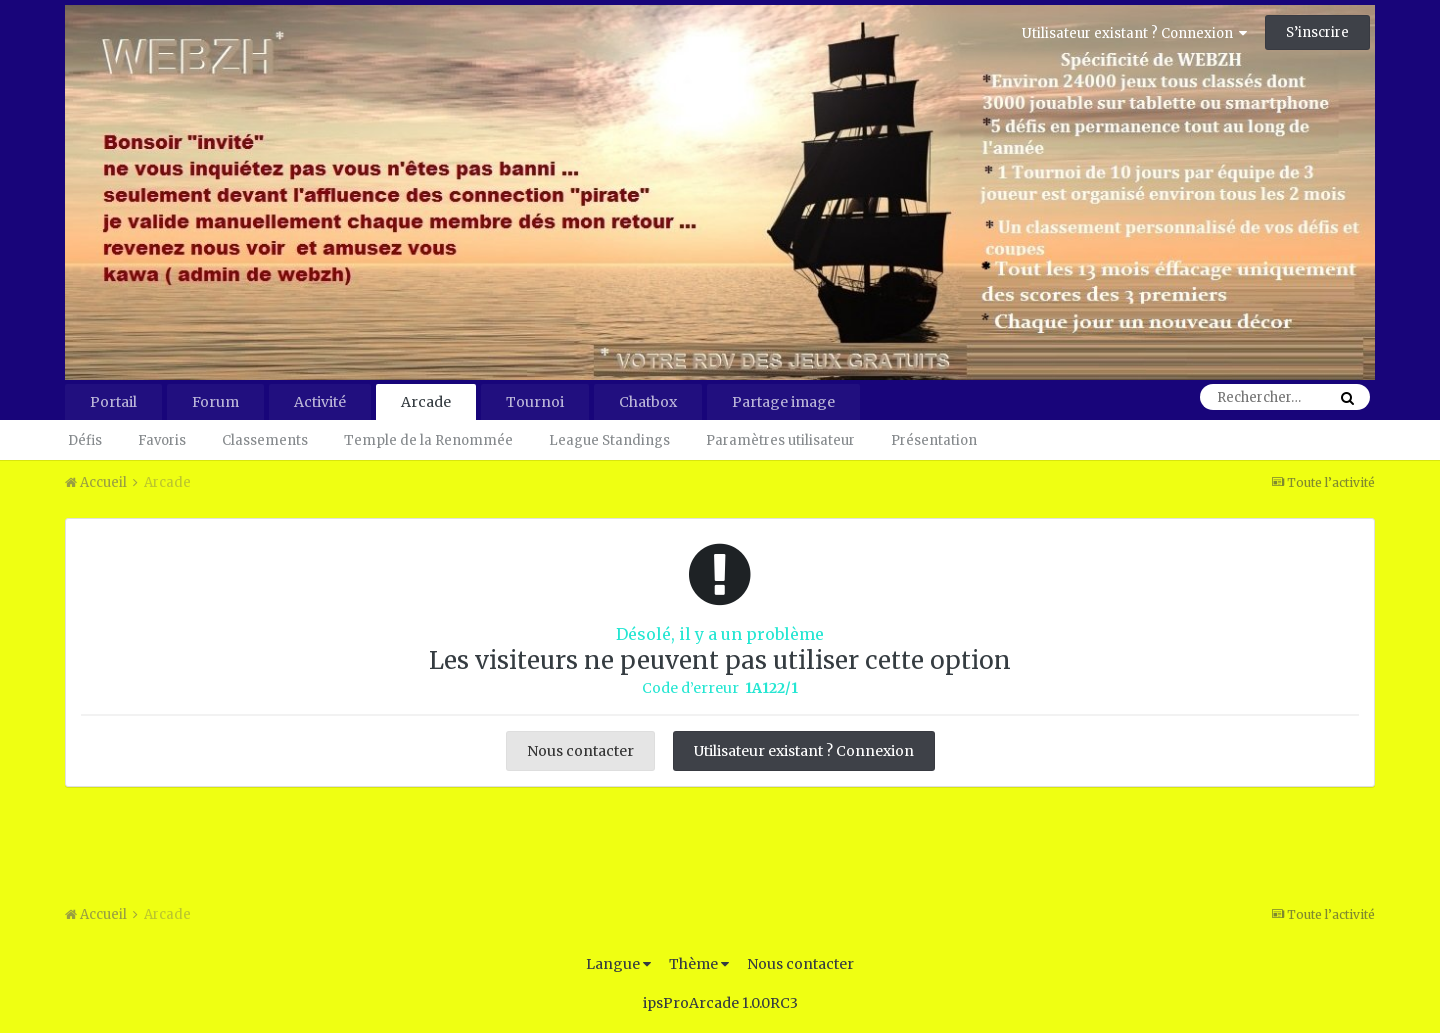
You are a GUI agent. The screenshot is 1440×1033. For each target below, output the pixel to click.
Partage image (783, 402)
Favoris (162, 440)
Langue (618, 964)
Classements (265, 440)
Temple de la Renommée (428, 440)
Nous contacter (580, 751)
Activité (320, 402)
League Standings (609, 440)
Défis (85, 440)
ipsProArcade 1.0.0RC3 (720, 1003)
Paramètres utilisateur (780, 440)
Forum (215, 402)
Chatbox (648, 402)
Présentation (934, 440)
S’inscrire (1317, 32)
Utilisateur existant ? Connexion (1134, 33)
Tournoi (535, 402)
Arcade (426, 402)
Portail (113, 402)
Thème (699, 964)
